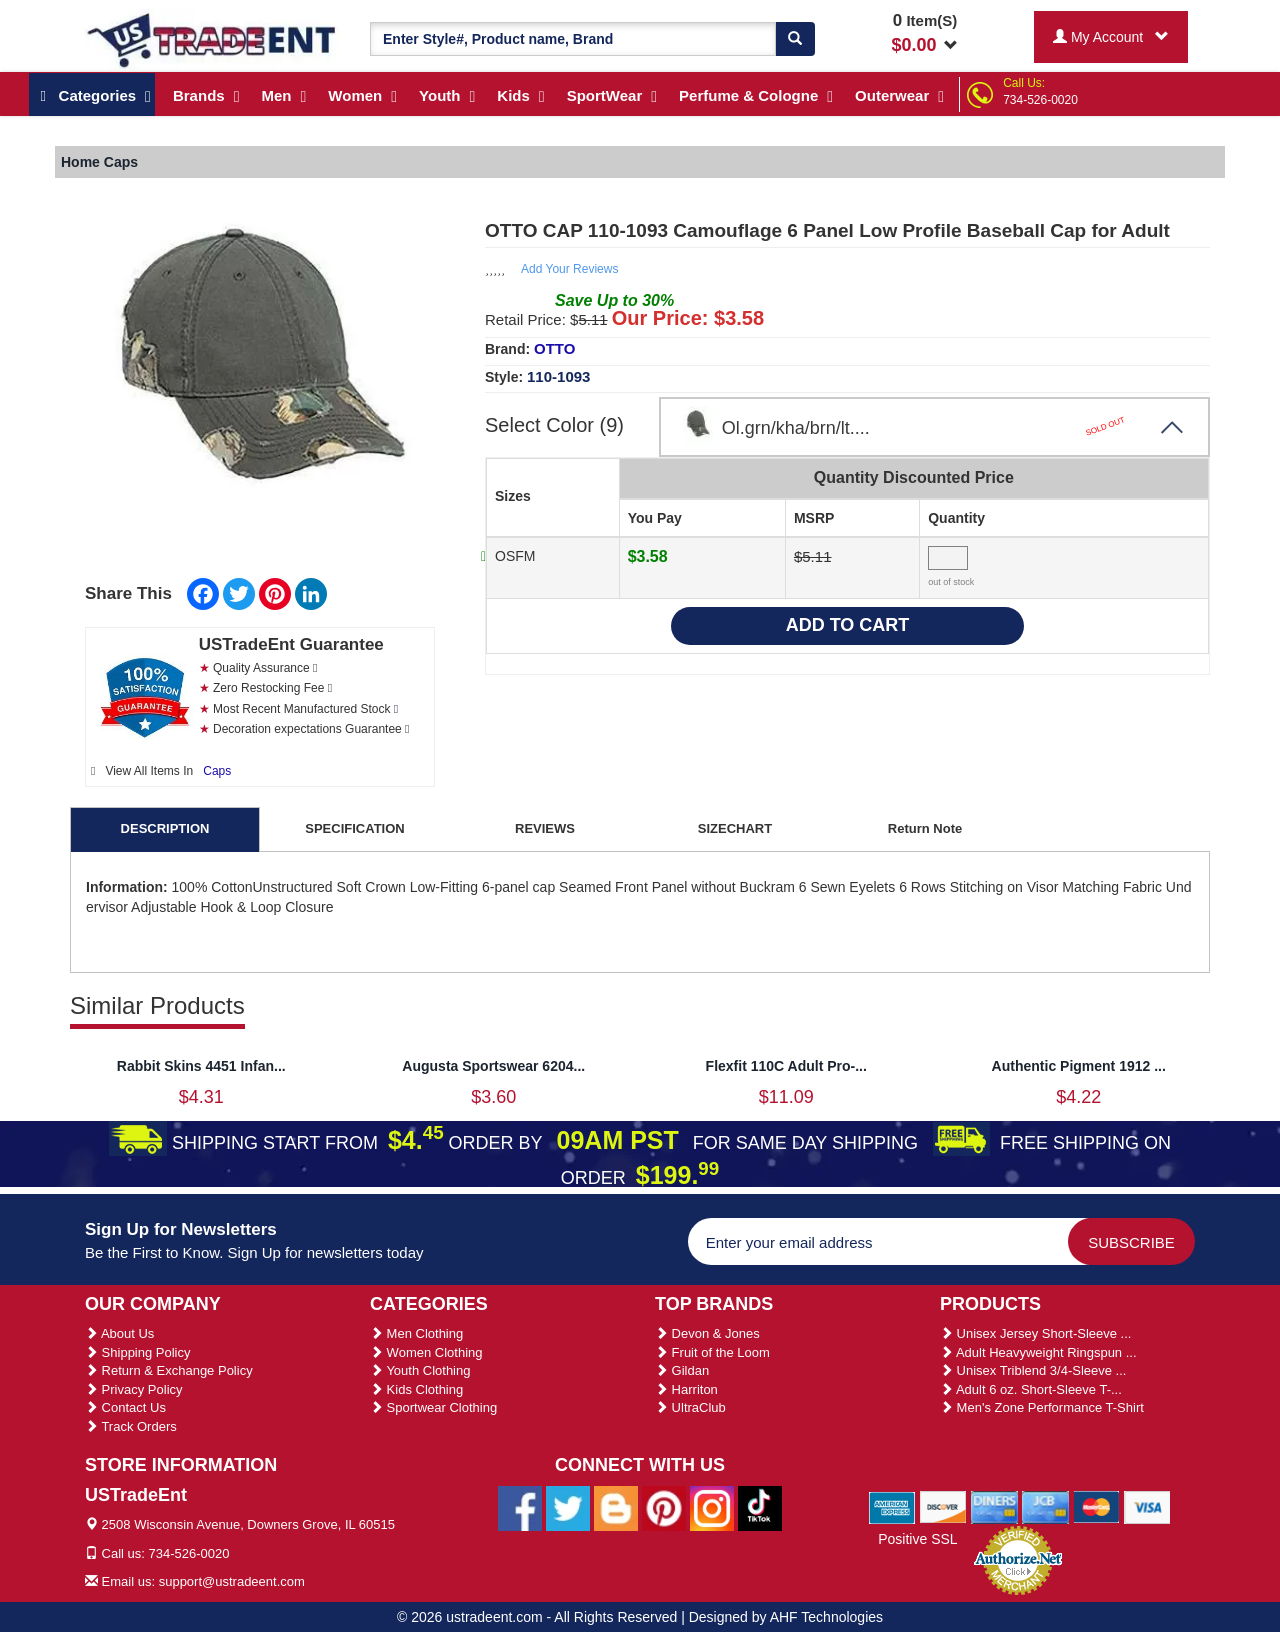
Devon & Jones (707, 1333)
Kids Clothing (416, 1389)
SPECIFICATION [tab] (354, 828)
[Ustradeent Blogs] (616, 1507)
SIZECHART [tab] (735, 828)
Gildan (682, 1370)
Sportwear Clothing (433, 1407)
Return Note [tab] (925, 828)
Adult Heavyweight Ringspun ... (1038, 1352)
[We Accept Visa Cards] (1147, 1507)
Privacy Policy (134, 1389)
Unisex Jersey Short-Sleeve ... (1035, 1333)
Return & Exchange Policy (169, 1370)
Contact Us (125, 1407)
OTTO (554, 348)
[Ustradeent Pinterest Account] (664, 1507)
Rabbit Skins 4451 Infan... (201, 1066)
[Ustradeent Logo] (212, 39)
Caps (217, 771)
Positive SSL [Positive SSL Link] (917, 1539)
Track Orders (131, 1426)
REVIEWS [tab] (545, 828)
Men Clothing (416, 1333)
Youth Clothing (420, 1370)
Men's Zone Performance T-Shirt (1042, 1407)
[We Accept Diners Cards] (994, 1507)
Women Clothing (426, 1352)
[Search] (795, 39)
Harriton (686, 1389)
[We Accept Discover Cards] (943, 1507)
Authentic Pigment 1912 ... (1079, 1066)
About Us (119, 1333)
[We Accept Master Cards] (1096, 1507)
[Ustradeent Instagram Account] (712, 1507)
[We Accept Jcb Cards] (1045, 1507)
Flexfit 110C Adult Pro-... (786, 1066)
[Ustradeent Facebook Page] (520, 1507)
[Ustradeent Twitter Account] (568, 1507)
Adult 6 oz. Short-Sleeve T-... (1031, 1389)
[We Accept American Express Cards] (892, 1507)
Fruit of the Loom (712, 1352)
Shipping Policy (138, 1352)
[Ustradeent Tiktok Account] (760, 1507)
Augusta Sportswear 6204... (493, 1066)
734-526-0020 (1040, 100)
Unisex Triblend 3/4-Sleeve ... (1033, 1370)
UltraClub (690, 1407)
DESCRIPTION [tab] (165, 828)
